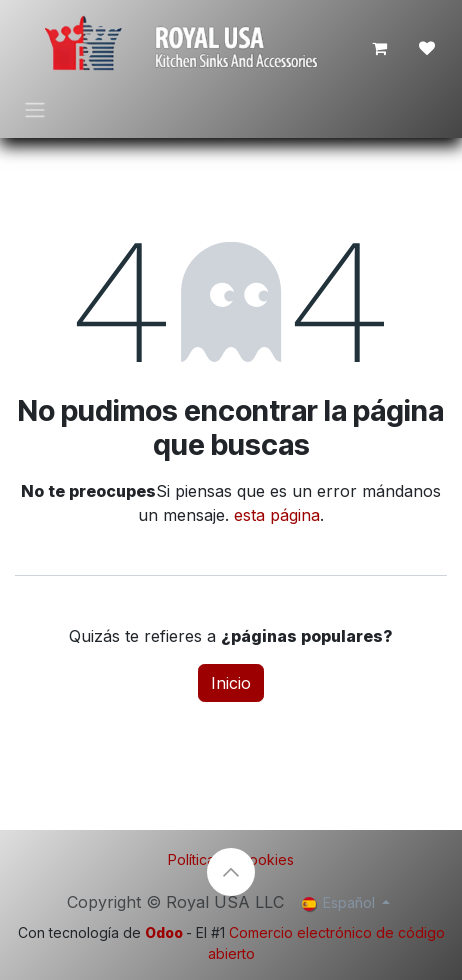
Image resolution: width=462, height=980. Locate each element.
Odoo (165, 932)
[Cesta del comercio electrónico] (379, 48)
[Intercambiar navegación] (35, 109)
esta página (277, 515)
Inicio (231, 683)
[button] (231, 872)
